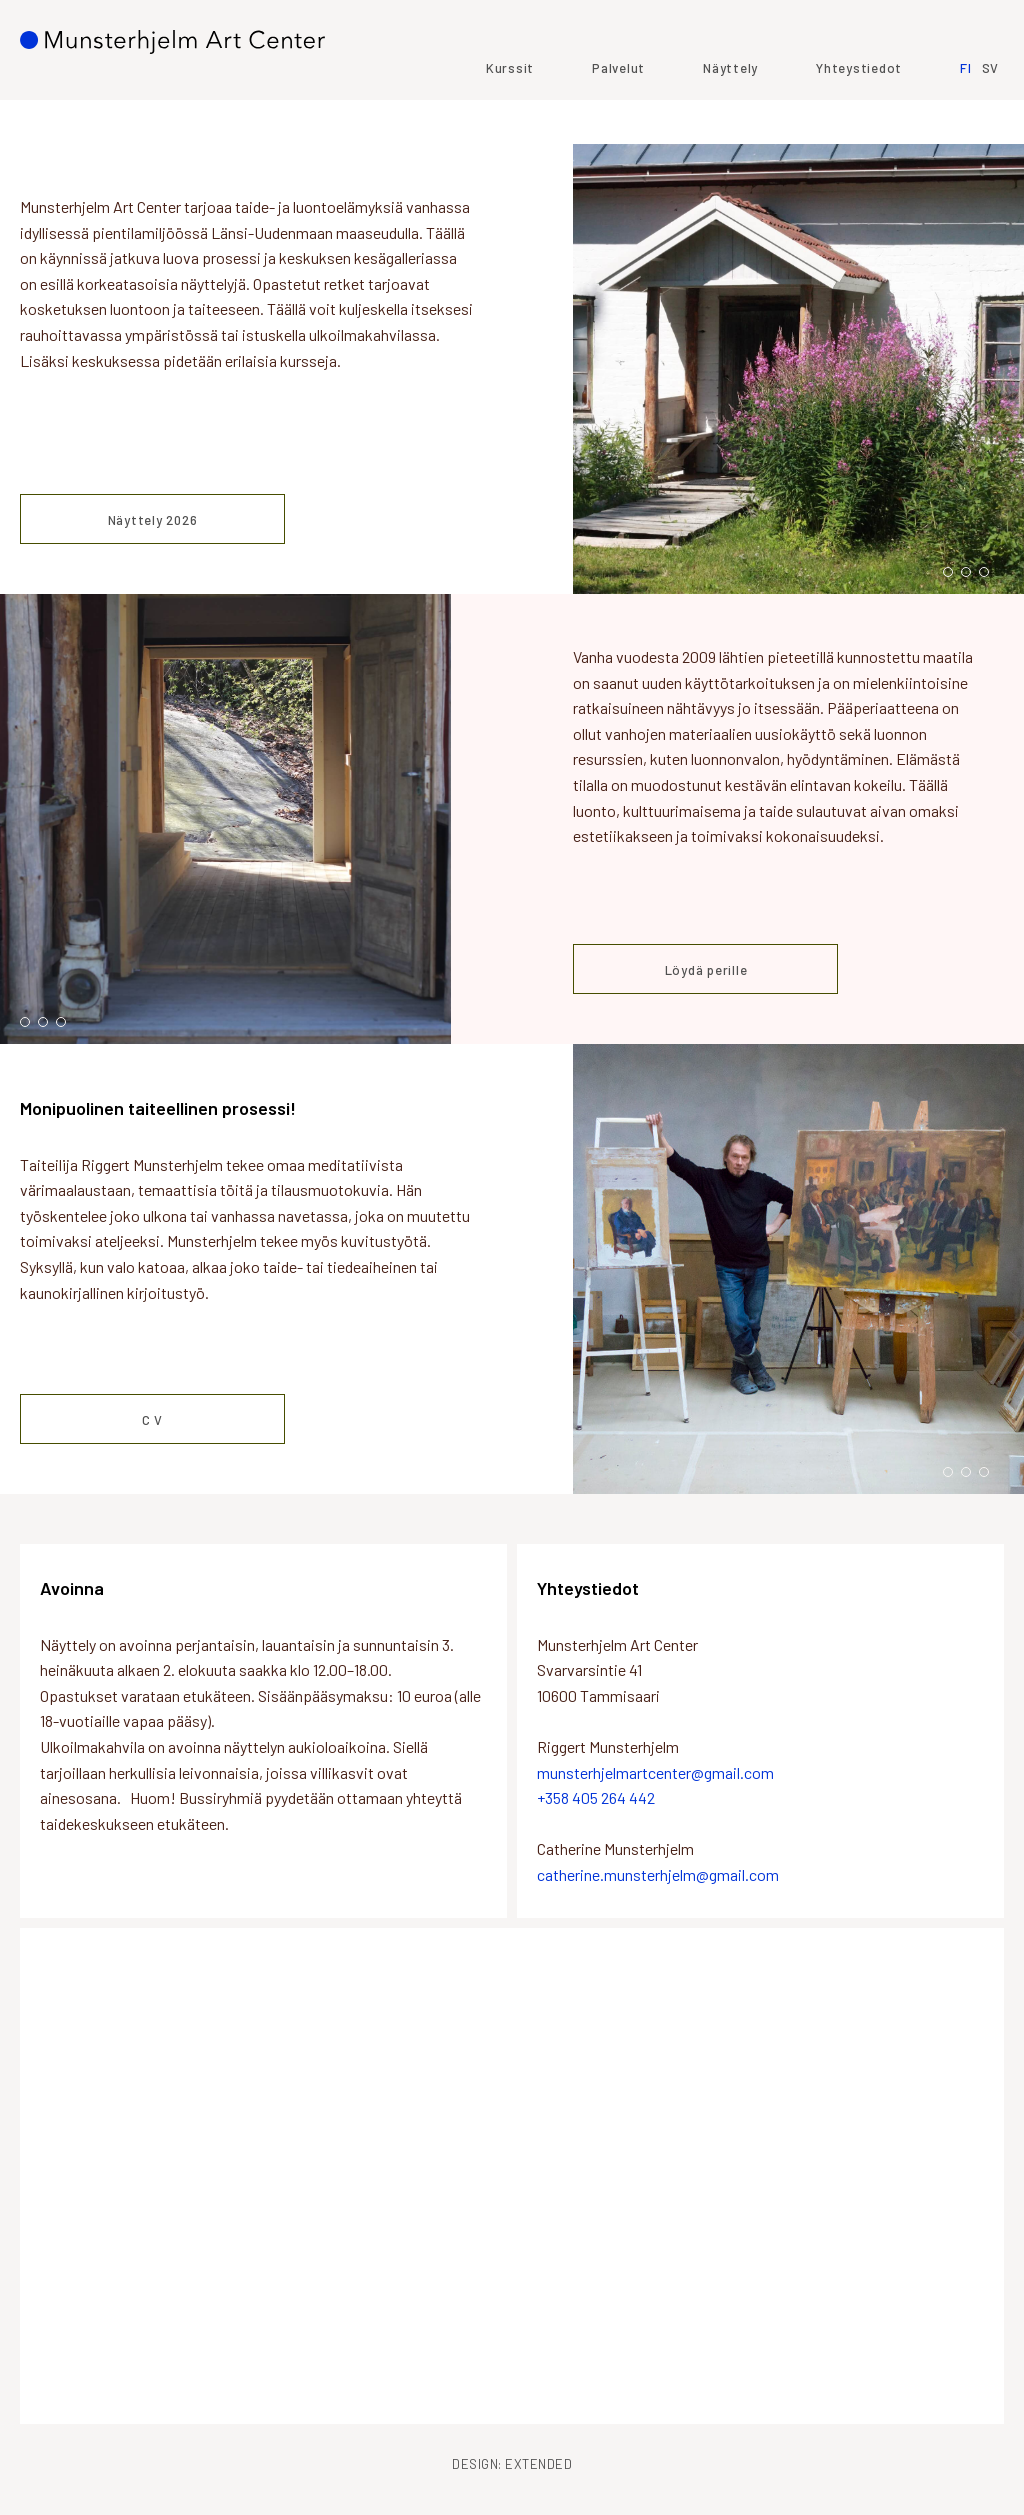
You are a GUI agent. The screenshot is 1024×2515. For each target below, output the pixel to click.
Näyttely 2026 (153, 520)
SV (991, 113)
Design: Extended (512, 2464)
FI (966, 113)
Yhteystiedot (859, 113)
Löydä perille (706, 970)
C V (152, 1420)
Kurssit (510, 113)
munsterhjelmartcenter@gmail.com (655, 1772)
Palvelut (618, 113)
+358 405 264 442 (596, 1797)
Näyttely (730, 113)
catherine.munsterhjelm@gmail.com (658, 1874)
